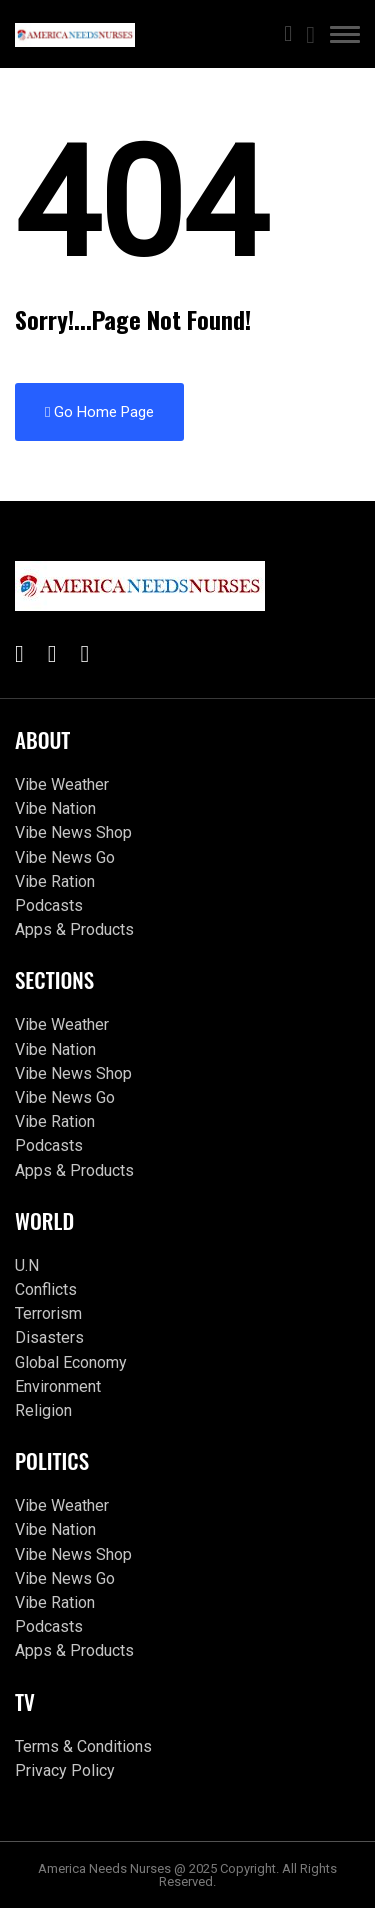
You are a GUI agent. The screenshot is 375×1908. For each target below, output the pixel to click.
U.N (27, 1265)
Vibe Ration (55, 881)
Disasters (49, 1337)
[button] (345, 38)
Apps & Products (74, 929)
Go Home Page (99, 412)
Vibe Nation (55, 808)
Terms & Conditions (83, 1746)
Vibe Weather (62, 784)
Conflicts (46, 1289)
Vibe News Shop (73, 832)
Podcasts (49, 905)
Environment (58, 1386)
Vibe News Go (65, 857)
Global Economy (71, 1362)
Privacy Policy (65, 1770)
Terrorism (48, 1313)
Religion (43, 1410)
